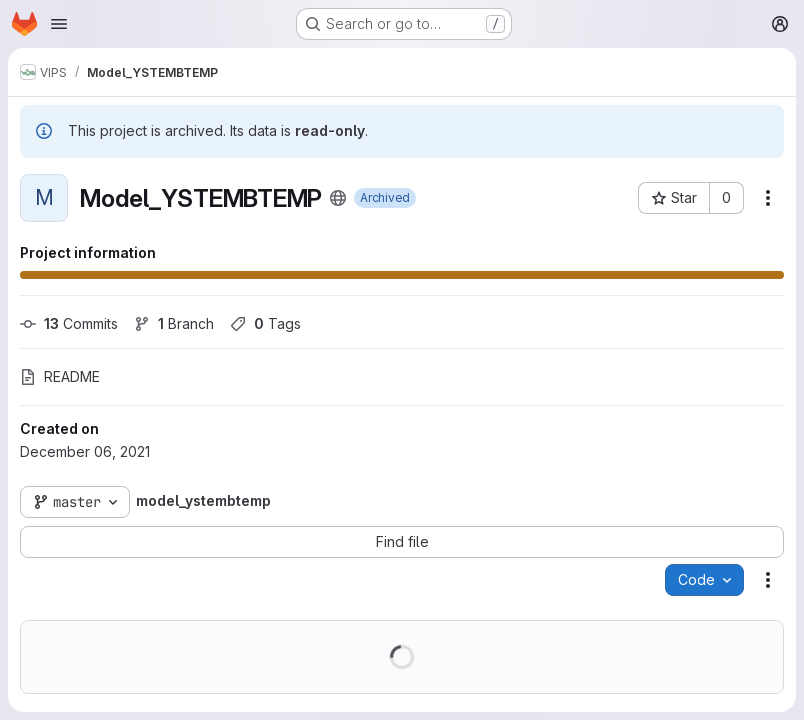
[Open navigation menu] (59, 24)
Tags (265, 323)
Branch (174, 323)
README (60, 376)
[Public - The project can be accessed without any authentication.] (338, 198)
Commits (69, 323)
